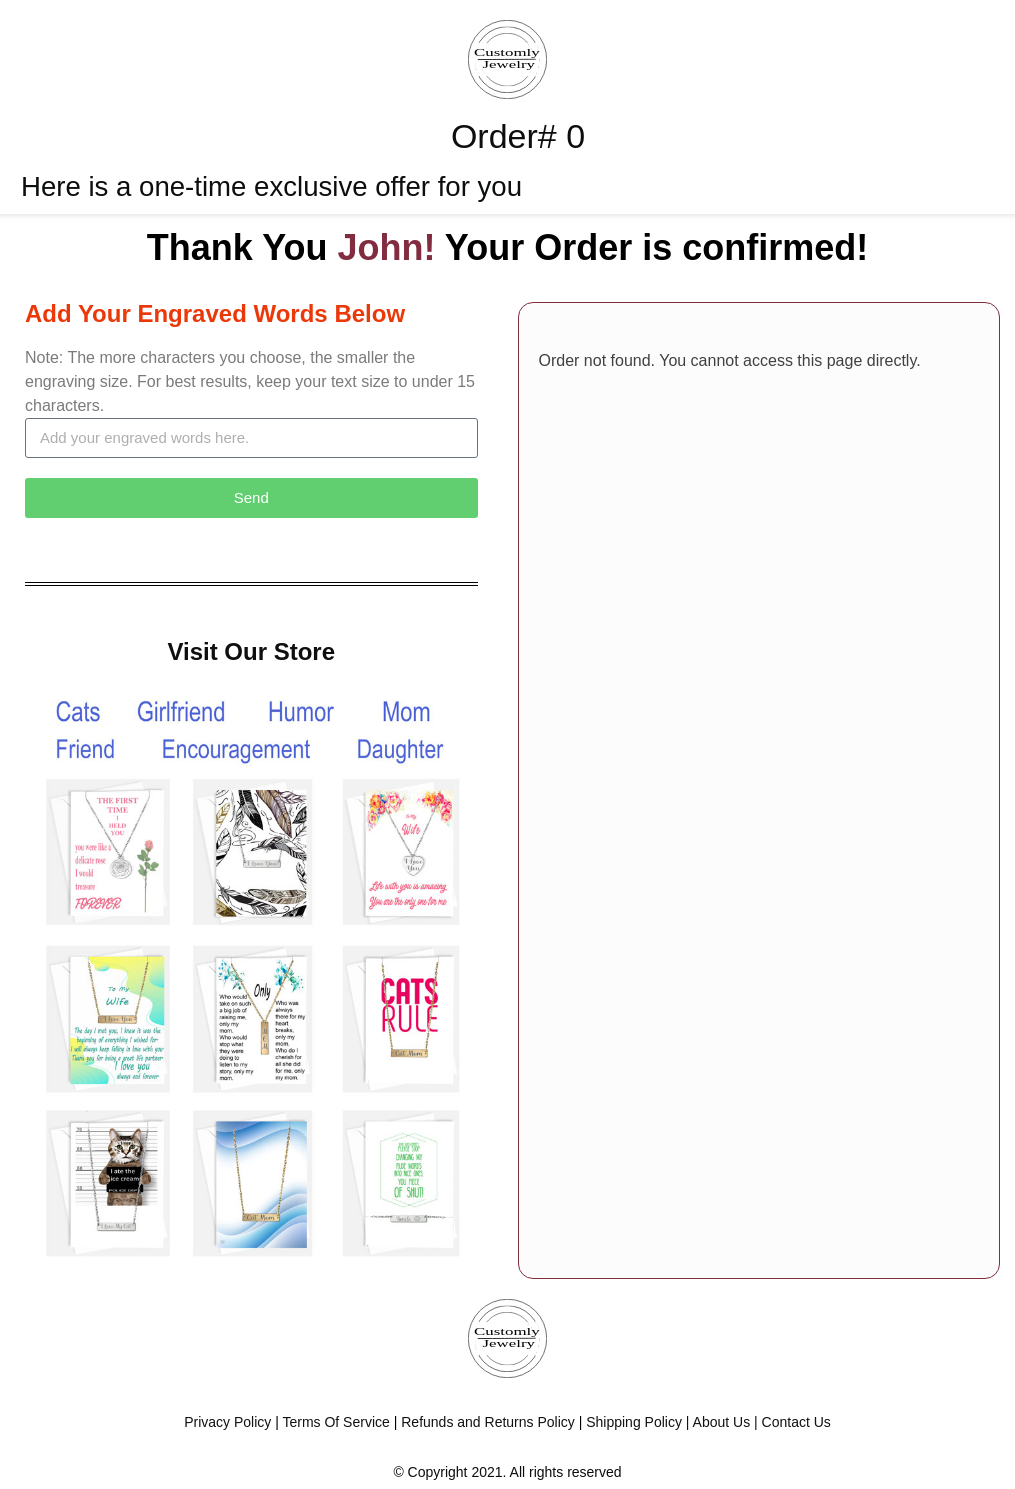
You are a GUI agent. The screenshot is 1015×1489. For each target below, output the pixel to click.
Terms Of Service (335, 1422)
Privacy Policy (227, 1422)
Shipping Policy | (637, 1422)
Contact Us (796, 1422)
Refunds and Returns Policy (488, 1422)
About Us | (727, 1422)
